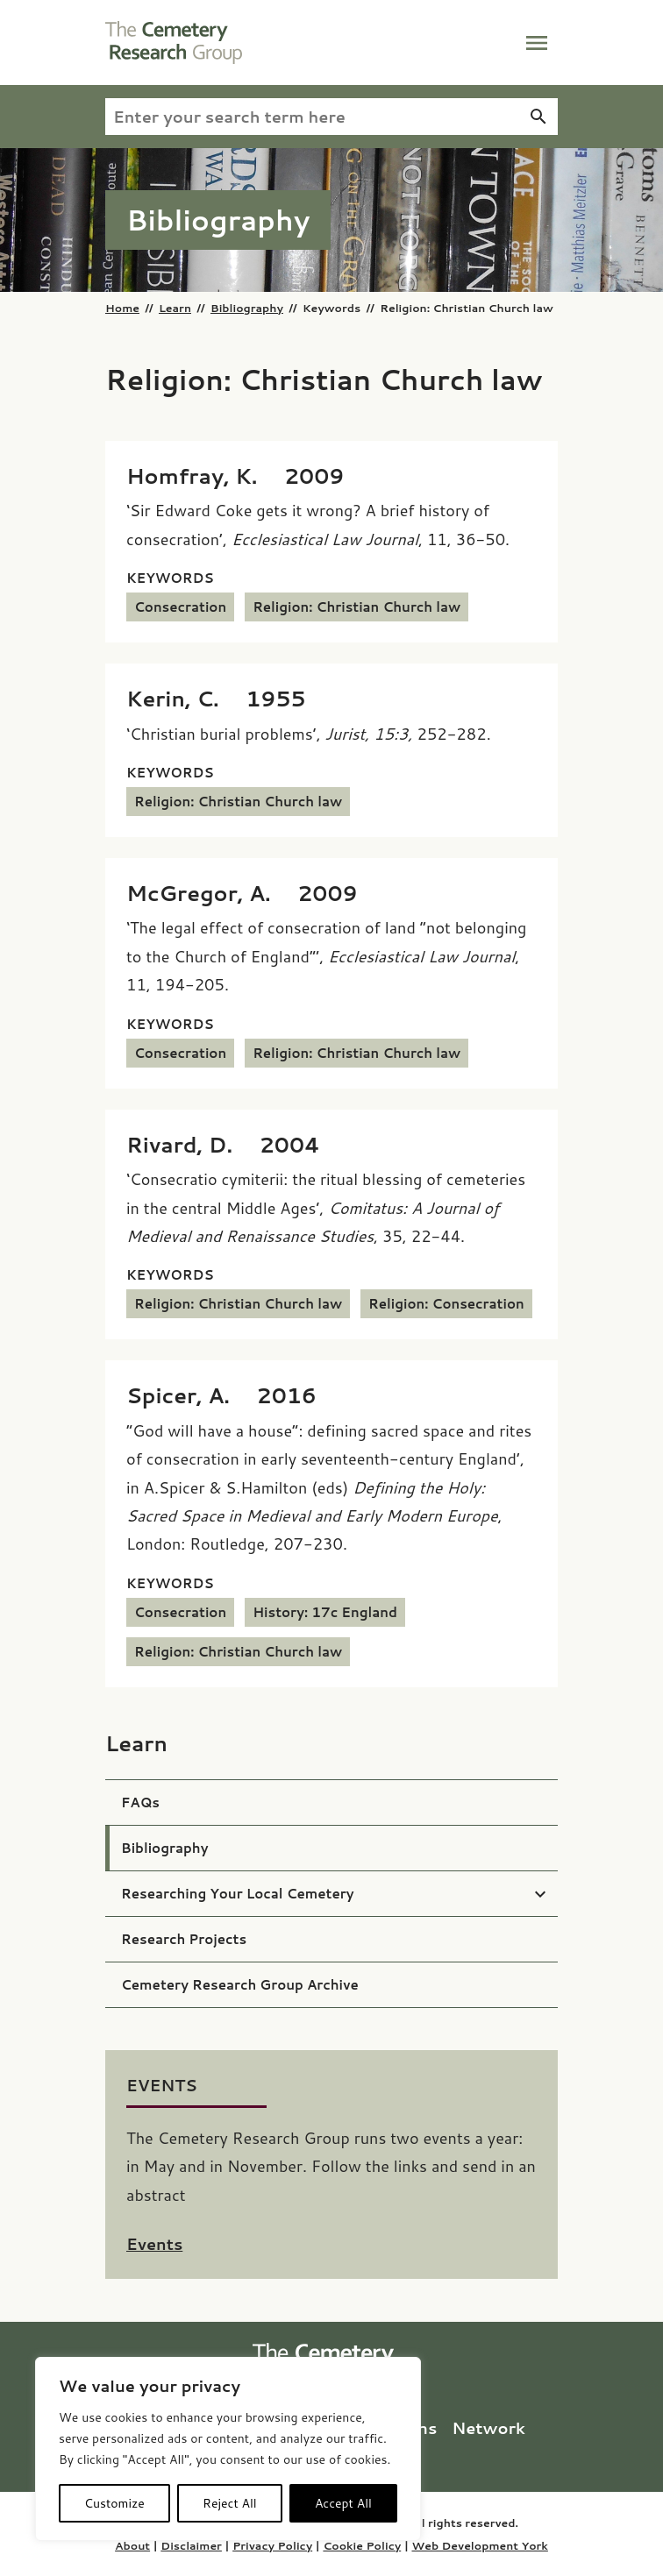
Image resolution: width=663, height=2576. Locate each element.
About (132, 2545)
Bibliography (246, 308)
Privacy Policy (272, 2545)
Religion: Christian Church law (356, 607)
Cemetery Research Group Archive (240, 1985)
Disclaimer (191, 2545)
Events (154, 2243)
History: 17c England (325, 1612)
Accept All (343, 2503)
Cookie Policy (362, 2545)
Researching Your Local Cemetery (237, 1893)
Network (488, 2427)
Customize (114, 2503)
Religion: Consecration (446, 1304)
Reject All (230, 2503)
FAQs (140, 1802)
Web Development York (479, 2545)
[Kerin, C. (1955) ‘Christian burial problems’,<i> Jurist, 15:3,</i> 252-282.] (216, 698)
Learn (175, 308)
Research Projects (183, 1939)
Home (122, 308)
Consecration (180, 607)
